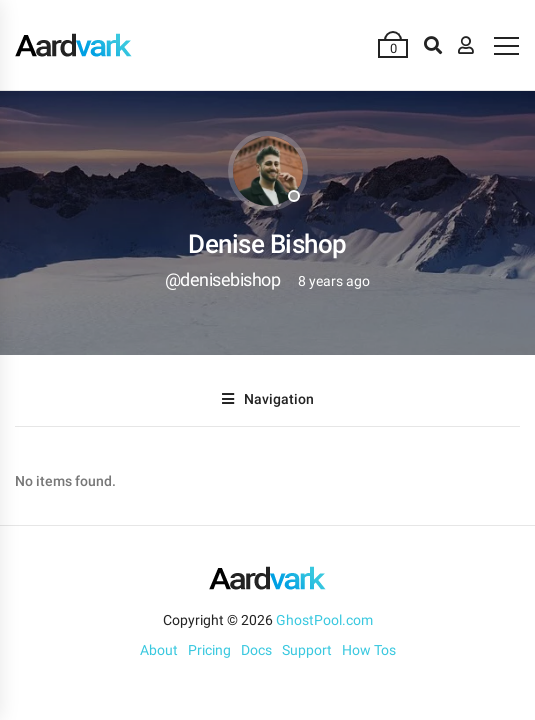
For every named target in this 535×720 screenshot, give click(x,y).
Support (307, 650)
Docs (256, 650)
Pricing (209, 650)
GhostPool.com (324, 620)
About (159, 650)
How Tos (369, 650)
